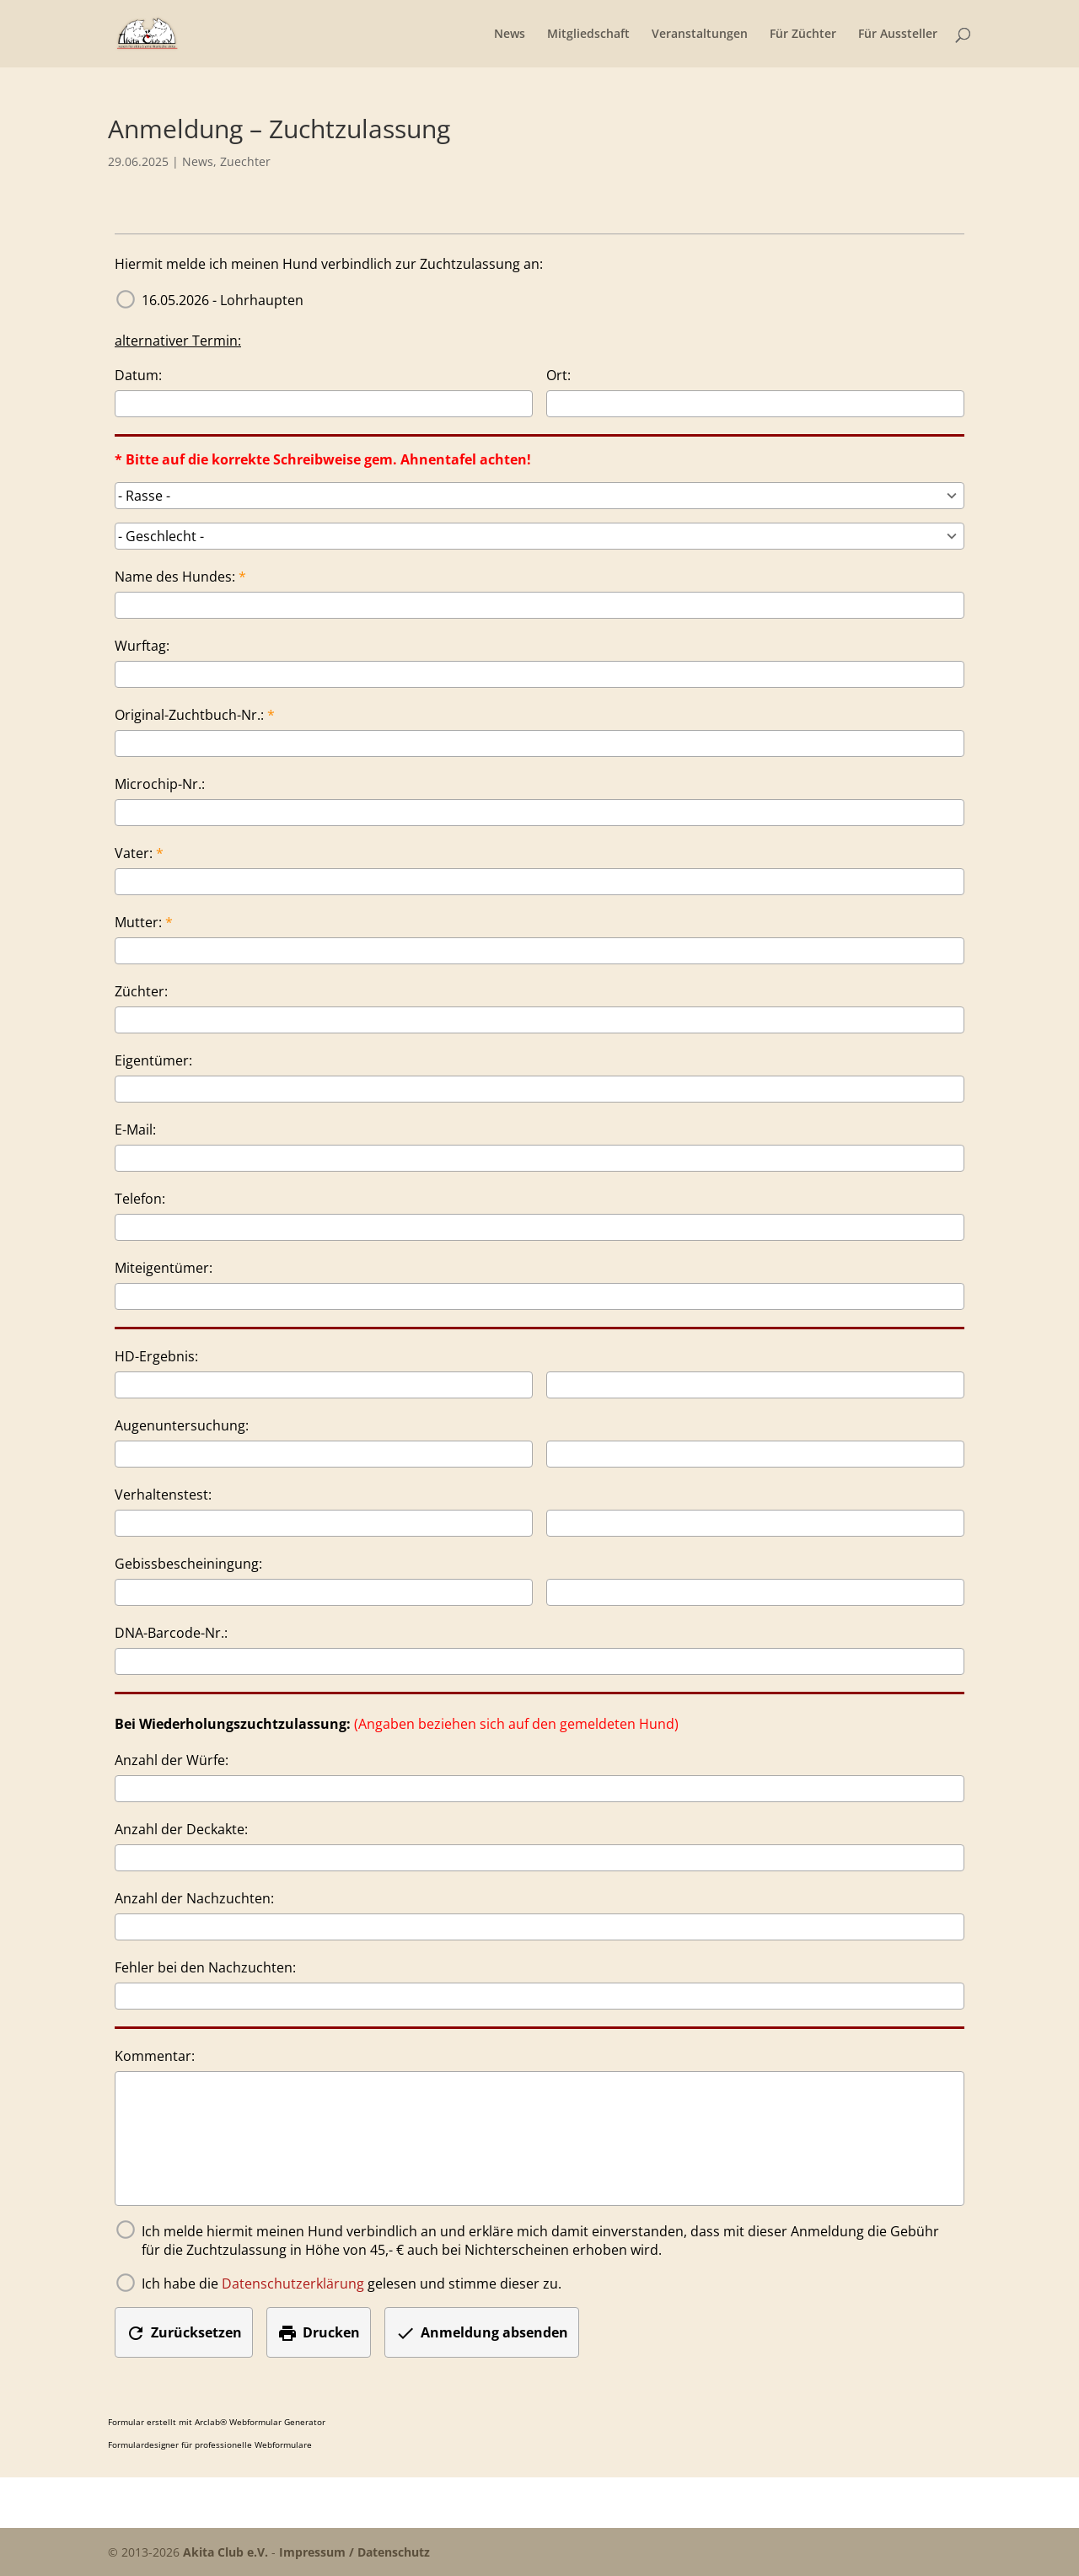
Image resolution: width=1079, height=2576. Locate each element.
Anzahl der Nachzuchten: (194, 1898)
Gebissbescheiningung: (188, 1563)
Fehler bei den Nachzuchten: (205, 1967)
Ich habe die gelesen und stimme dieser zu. (351, 2283)
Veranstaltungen (700, 34)
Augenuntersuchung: (182, 1425)
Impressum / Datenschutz (354, 2552)
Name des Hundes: (175, 576)
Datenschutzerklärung (293, 2283)
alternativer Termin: (178, 340)
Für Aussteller (897, 34)
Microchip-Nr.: (160, 784)
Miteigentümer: (163, 1267)
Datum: (138, 375)
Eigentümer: (153, 1060)
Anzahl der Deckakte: (181, 1829)
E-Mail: (135, 1129)
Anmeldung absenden (481, 2333)
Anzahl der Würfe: (171, 1760)
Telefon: (140, 1198)
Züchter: (141, 991)
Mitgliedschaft (588, 34)
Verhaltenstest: (163, 1494)
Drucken (318, 2333)
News (509, 34)
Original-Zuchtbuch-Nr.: (189, 715)
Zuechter (245, 161)
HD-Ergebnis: (156, 1356)
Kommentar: (155, 2056)
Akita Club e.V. (225, 2552)
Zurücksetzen (184, 2333)
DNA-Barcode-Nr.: (171, 1632)
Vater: (134, 853)
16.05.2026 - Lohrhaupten (222, 300)
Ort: (558, 375)
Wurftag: (142, 645)
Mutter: (138, 922)
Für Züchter (803, 34)
